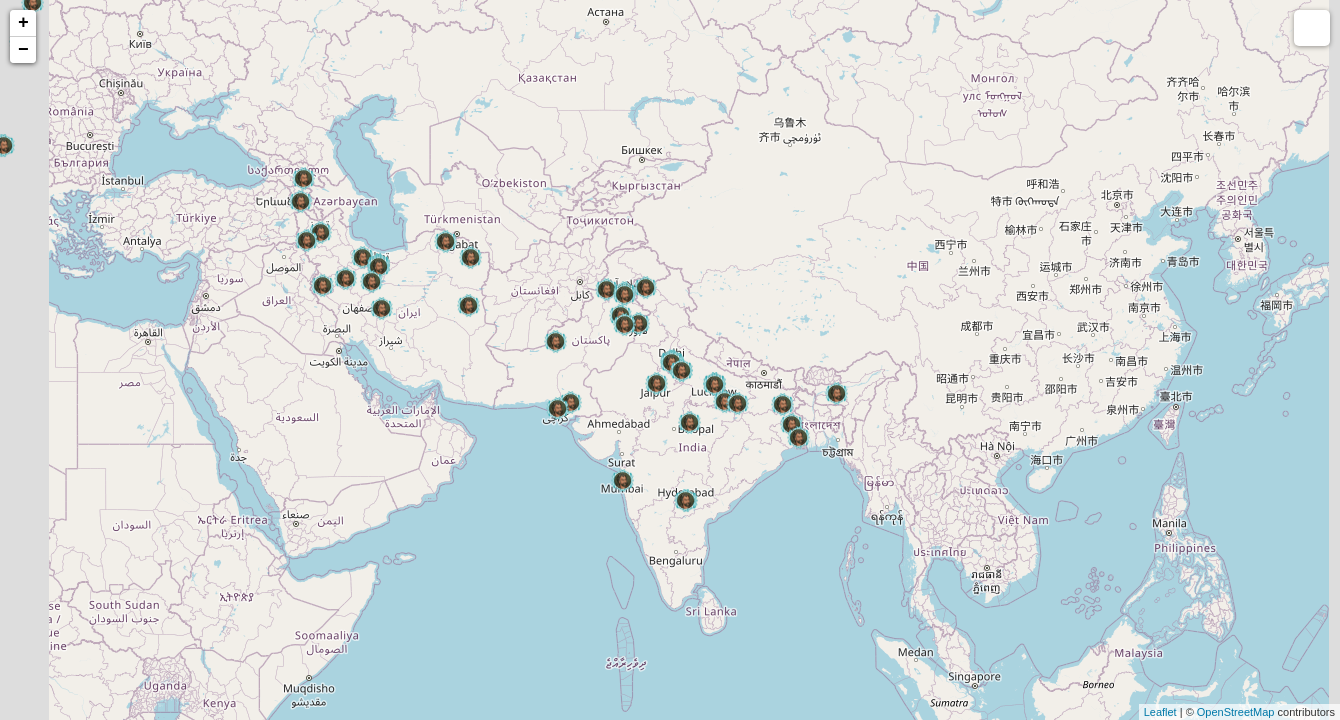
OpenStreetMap (1236, 712)
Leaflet (1160, 712)
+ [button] (23, 23)
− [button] (23, 50)
